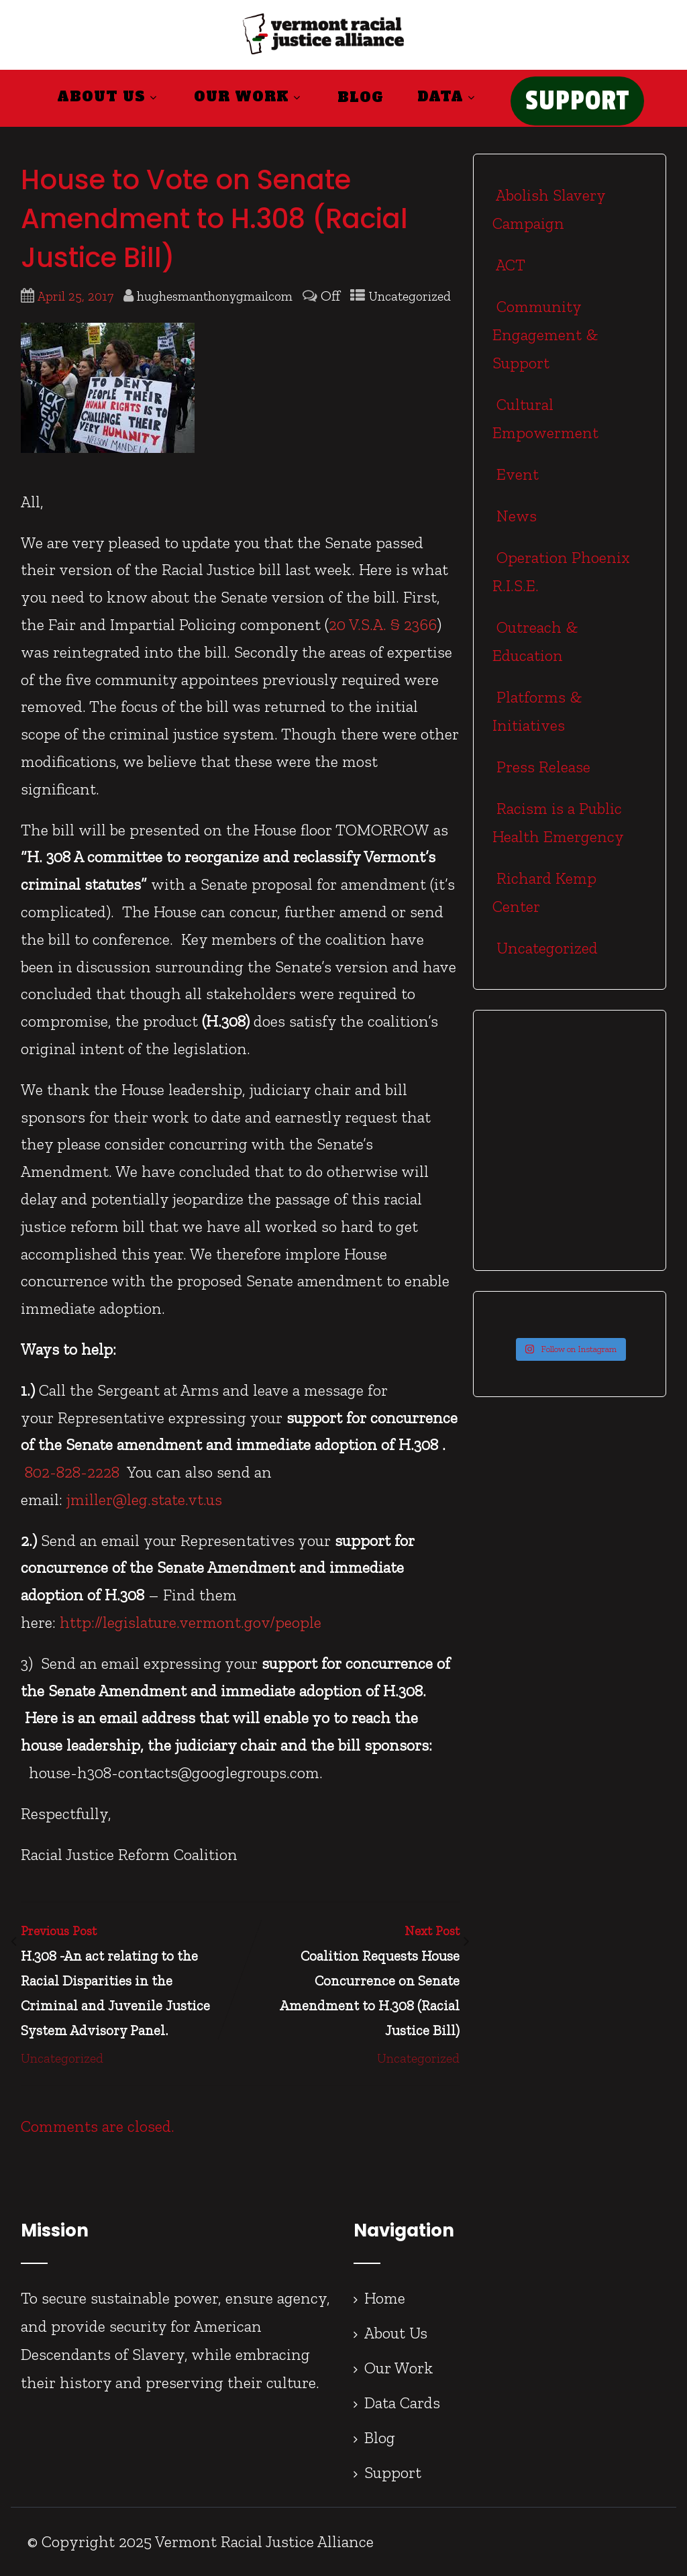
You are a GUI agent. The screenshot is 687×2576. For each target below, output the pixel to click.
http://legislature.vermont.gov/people (190, 1622)
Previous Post (130, 1983)
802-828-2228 (72, 1472)
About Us (108, 96)
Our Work (249, 96)
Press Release (541, 766)
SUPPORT (577, 101)
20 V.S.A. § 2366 (383, 624)
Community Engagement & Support (545, 334)
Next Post (350, 1983)
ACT (508, 264)
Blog (360, 97)
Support (392, 2472)
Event (515, 474)
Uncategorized (409, 296)
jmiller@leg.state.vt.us (144, 1499)
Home (384, 2298)
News (514, 515)
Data (447, 96)
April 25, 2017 (75, 296)
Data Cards (402, 2402)
